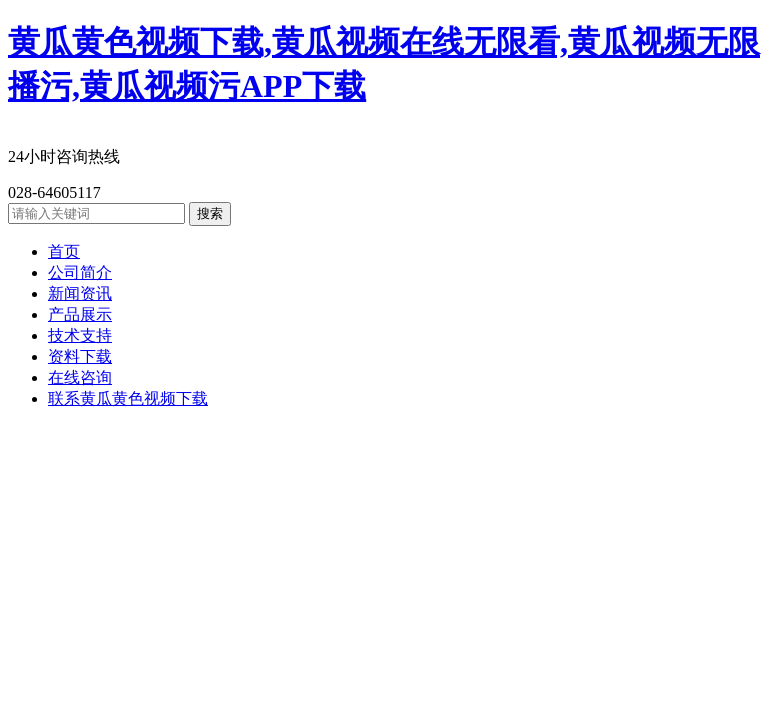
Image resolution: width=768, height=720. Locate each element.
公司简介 (80, 272)
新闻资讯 (80, 293)
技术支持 (80, 335)
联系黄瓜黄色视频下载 (128, 398)
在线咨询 (80, 377)
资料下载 (80, 356)
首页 (64, 251)
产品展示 (80, 314)
